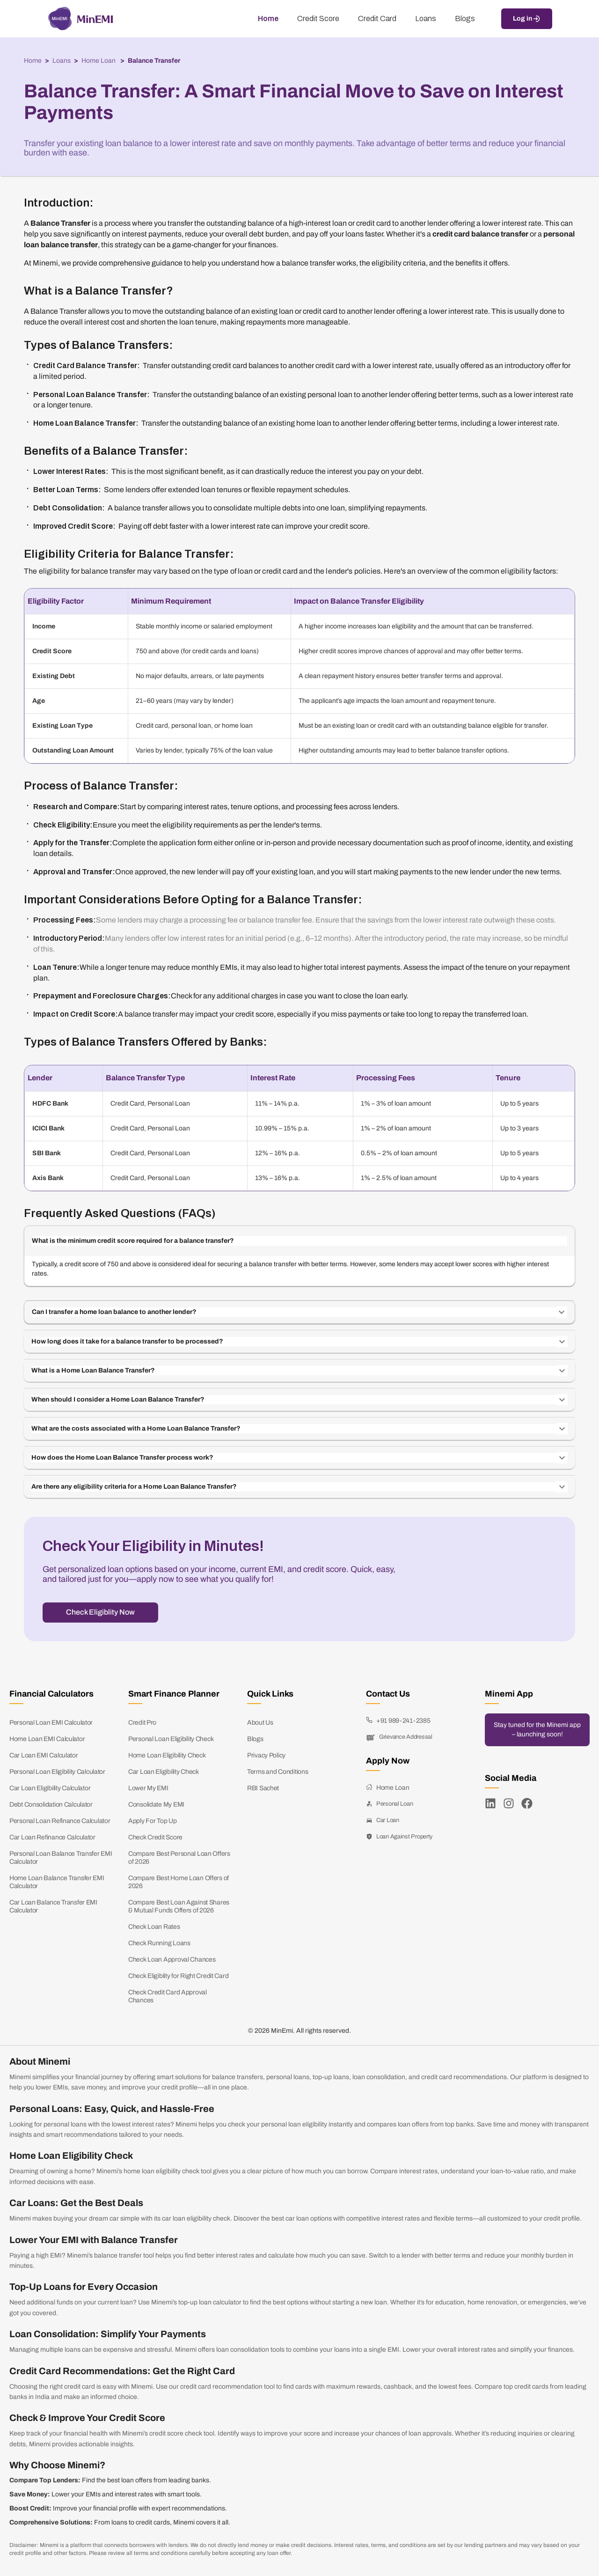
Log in (527, 19)
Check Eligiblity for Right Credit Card (178, 1975)
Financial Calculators (51, 1693)
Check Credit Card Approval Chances (167, 1996)
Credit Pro (142, 1722)
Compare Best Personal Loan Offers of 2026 (179, 1857)
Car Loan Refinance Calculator (52, 1837)
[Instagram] (508, 1803)
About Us (260, 1722)
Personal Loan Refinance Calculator (59, 1820)
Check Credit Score (155, 1837)
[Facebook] (527, 1803)
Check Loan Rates (154, 1926)
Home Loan (98, 60)
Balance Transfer (154, 60)
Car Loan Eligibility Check (163, 1771)
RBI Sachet (263, 1788)
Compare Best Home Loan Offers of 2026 (178, 1882)
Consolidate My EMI (156, 1804)
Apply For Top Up (152, 1820)
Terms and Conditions (277, 1771)
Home (33, 60)
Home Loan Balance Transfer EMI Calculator (56, 1882)
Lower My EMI (148, 1788)
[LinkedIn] (490, 1803)
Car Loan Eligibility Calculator (49, 1788)
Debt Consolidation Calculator (51, 1804)
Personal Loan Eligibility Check (170, 1738)
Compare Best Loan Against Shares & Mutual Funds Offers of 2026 (178, 1906)
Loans (61, 60)
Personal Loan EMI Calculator (51, 1722)
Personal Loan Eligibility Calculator (57, 1771)
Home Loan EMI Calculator (47, 1738)
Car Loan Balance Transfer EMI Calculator (53, 1906)
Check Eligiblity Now (100, 1612)
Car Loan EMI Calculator (43, 1755)
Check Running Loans (159, 1943)
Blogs (255, 1738)
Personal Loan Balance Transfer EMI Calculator (60, 1857)
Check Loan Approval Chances (171, 1959)
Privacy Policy (266, 1755)
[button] (299, 1241)
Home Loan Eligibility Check (166, 1755)
